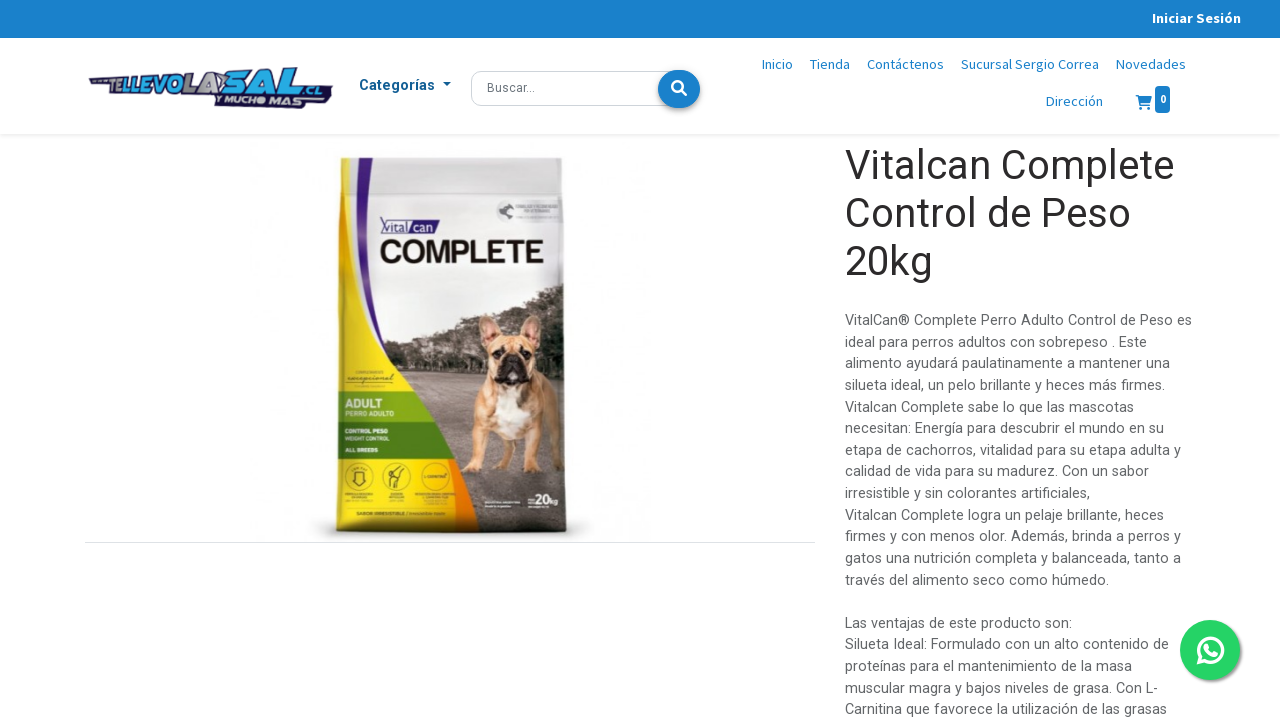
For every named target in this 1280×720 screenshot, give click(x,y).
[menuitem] (778, 65)
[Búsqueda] (679, 89)
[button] (405, 86)
